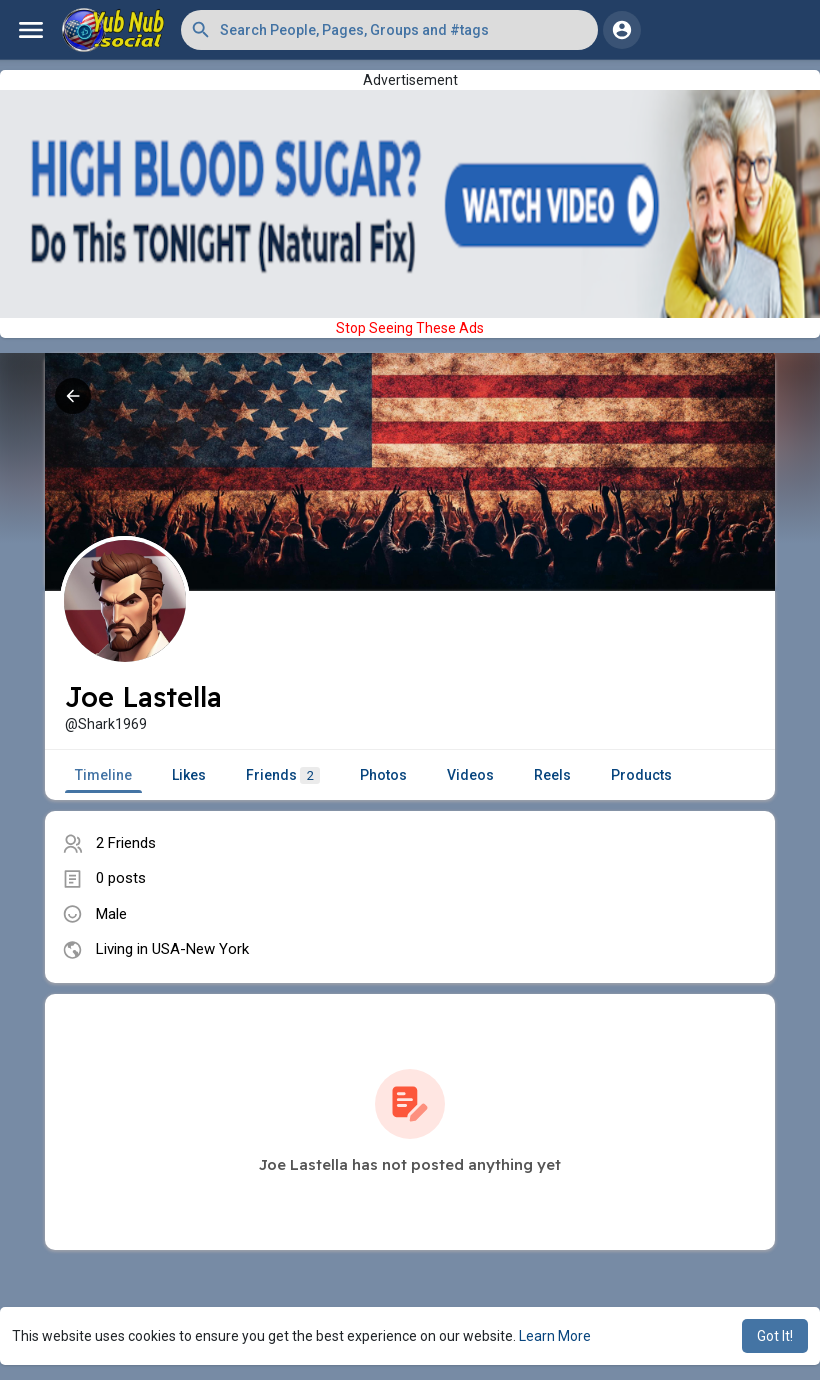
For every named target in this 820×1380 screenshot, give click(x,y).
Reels (552, 775)
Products (641, 775)
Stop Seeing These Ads (410, 328)
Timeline (103, 775)
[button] (389, 30)
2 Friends (126, 843)
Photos (383, 775)
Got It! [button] (775, 1336)
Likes (189, 775)
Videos (470, 775)
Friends (283, 775)
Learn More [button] (555, 1336)
